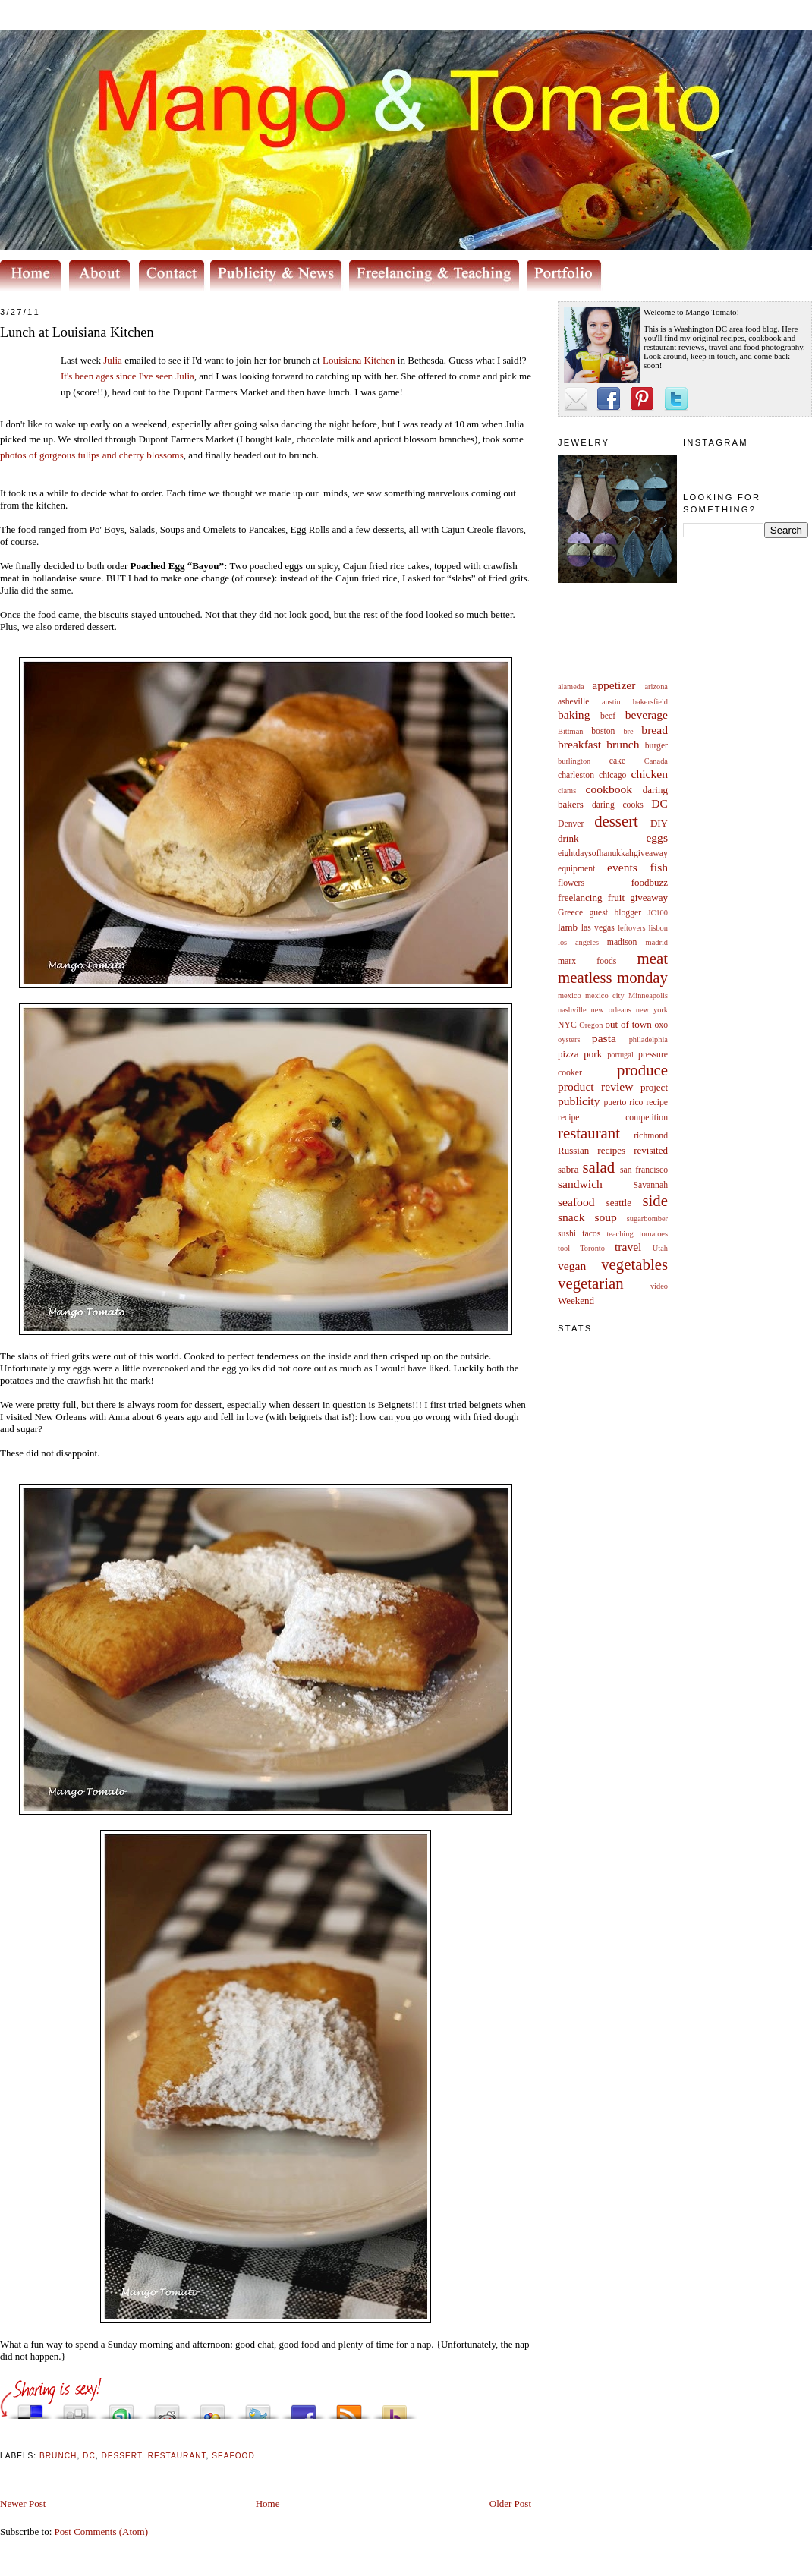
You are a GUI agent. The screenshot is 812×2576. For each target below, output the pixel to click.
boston (603, 731)
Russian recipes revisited (613, 1150)
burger (656, 746)
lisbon (658, 928)
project (654, 1087)
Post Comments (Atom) (102, 2531)
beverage (646, 714)
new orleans (610, 1010)
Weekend (576, 1300)
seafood (576, 1201)
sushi (567, 1234)
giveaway (649, 897)
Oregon (591, 1025)
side (655, 1200)
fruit (616, 897)
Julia (112, 360)
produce (642, 1070)
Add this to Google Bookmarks (212, 2408)
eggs (657, 837)
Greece (570, 913)
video (659, 1286)
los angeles (578, 942)
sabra (568, 1169)
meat (652, 958)
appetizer (613, 685)
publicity (579, 1100)
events (622, 867)
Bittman (570, 731)
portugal (620, 1054)
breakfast (579, 744)
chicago (612, 775)
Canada (656, 761)
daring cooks (618, 805)
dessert (616, 821)
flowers (571, 883)
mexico (569, 995)
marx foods (587, 961)
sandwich (580, 1183)
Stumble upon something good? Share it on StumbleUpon (121, 2408)
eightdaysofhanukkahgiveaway (613, 853)
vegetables (634, 1264)
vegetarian (591, 1283)
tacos (591, 1234)
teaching (619, 1234)
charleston (576, 775)
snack (571, 1217)
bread (654, 729)
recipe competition (613, 1118)
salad (598, 1167)
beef (607, 716)
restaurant (589, 1133)
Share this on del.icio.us (30, 2408)
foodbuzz (649, 882)
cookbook (609, 789)
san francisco (644, 1170)
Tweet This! (258, 2408)
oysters (569, 1039)
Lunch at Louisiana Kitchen (77, 332)
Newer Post (23, 2503)
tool (564, 1248)
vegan (572, 1265)
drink (568, 838)
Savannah (651, 1185)
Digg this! (76, 2408)
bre (628, 731)
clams (567, 790)
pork (593, 1054)
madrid (657, 942)
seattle (618, 1202)
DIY (659, 823)
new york (652, 1010)
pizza (568, 1054)
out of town (629, 1024)
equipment (576, 869)
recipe (657, 1102)
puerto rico (623, 1102)
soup (605, 1217)
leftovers (631, 928)
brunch (622, 744)
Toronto (592, 1248)
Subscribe (349, 2408)
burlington (574, 761)
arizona (656, 686)
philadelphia (648, 1039)
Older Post (510, 2503)
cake (617, 761)
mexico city (605, 995)
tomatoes (654, 1234)
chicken (650, 773)
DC (659, 803)
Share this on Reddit (167, 2408)
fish (659, 867)
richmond (651, 1136)
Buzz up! (394, 2408)
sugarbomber (647, 1218)
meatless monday (613, 977)
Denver (571, 824)
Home (268, 2503)
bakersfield (650, 702)
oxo (661, 1025)
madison (622, 942)
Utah (660, 1248)
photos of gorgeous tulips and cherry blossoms (92, 455)
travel (628, 1246)
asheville (574, 702)
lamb (568, 927)
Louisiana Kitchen (359, 360)
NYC (567, 1025)
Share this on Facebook (303, 2408)
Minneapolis (648, 995)
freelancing (580, 897)
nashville (572, 1010)
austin (611, 702)
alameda (571, 686)
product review (595, 1086)
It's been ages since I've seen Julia (127, 376)
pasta (604, 1037)
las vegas (598, 928)
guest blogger (615, 913)
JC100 (657, 913)
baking (574, 714)
